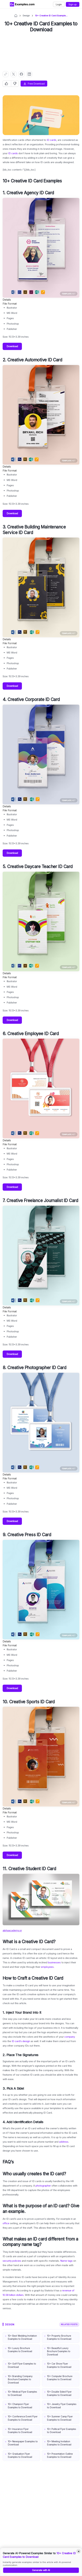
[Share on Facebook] (21, 74)
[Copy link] (6, 74)
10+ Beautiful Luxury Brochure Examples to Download (58, 2351)
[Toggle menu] (5, 4)
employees (47, 1966)
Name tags (66, 2260)
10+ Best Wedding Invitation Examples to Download (22, 2337)
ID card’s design (21, 2041)
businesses (54, 1962)
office (6, 2223)
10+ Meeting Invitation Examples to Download (59, 2443)
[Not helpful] (14, 84)
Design (26, 15)
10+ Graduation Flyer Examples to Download (20, 2455)
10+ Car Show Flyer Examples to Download (59, 2365)
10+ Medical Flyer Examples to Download (22, 2393)
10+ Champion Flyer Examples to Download (20, 2406)
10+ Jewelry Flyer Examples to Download (61, 2406)
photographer (43, 2185)
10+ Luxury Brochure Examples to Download (20, 2350)
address (63, 2141)
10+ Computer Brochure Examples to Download (59, 2378)
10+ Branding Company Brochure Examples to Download (20, 2379)
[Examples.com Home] (22, 4)
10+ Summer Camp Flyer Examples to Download (60, 2418)
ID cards (51, 139)
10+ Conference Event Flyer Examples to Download (23, 2418)
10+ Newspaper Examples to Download (23, 2443)
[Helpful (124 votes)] (7, 84)
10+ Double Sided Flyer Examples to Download (59, 2393)
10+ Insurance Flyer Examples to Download (20, 2431)
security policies (12, 2260)
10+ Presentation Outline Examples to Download (60, 2455)
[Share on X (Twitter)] (13, 74)
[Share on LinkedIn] (29, 74)
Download (12, 346)
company (69, 2036)
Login (59, 4)
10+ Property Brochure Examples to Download (59, 2337)
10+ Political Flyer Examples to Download (61, 2431)
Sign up (72, 4)
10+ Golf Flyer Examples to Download (22, 2365)
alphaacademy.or (12, 1930)
